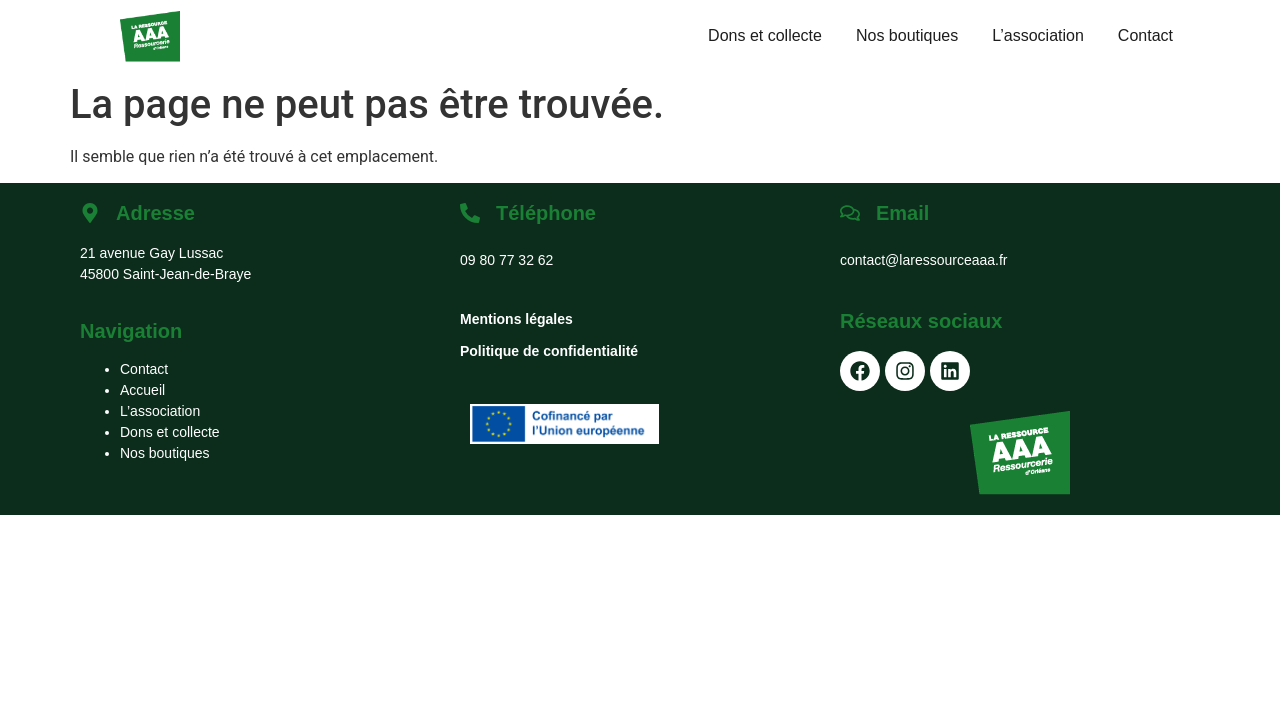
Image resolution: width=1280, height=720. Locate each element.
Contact (1145, 35)
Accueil (142, 390)
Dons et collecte (765, 35)
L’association (1038, 35)
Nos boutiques (907, 35)
